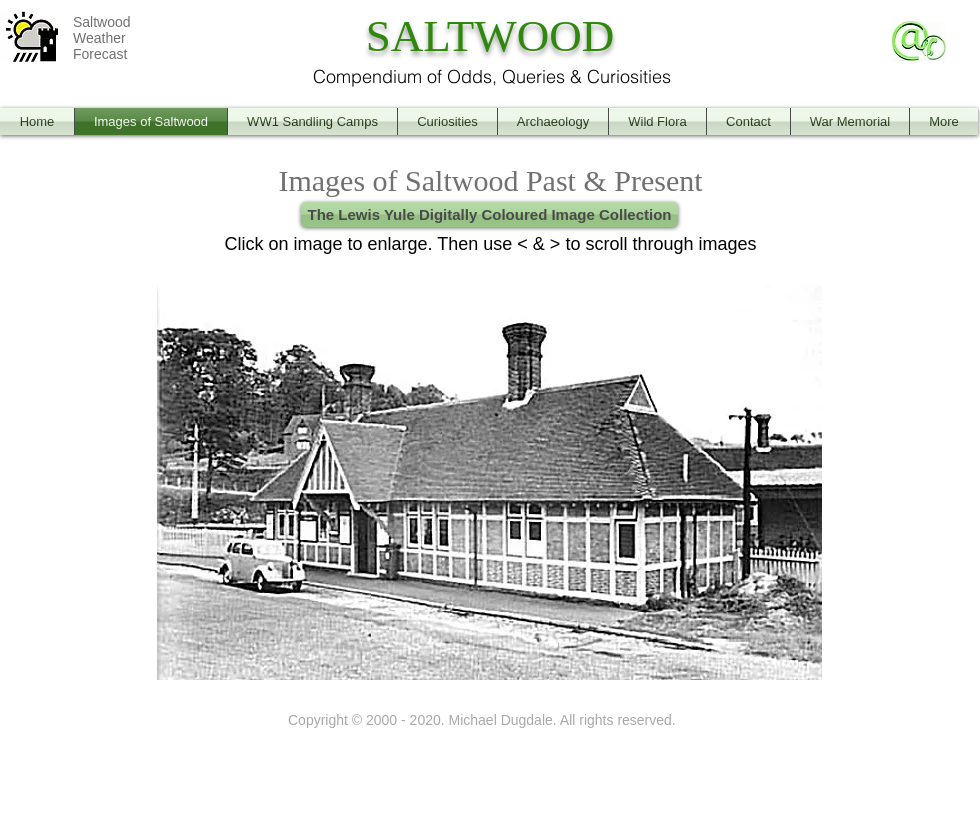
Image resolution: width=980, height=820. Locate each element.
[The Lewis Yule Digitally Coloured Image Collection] (489, 214)
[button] (489, 474)
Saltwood (102, 22)
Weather (99, 38)
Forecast (100, 54)
